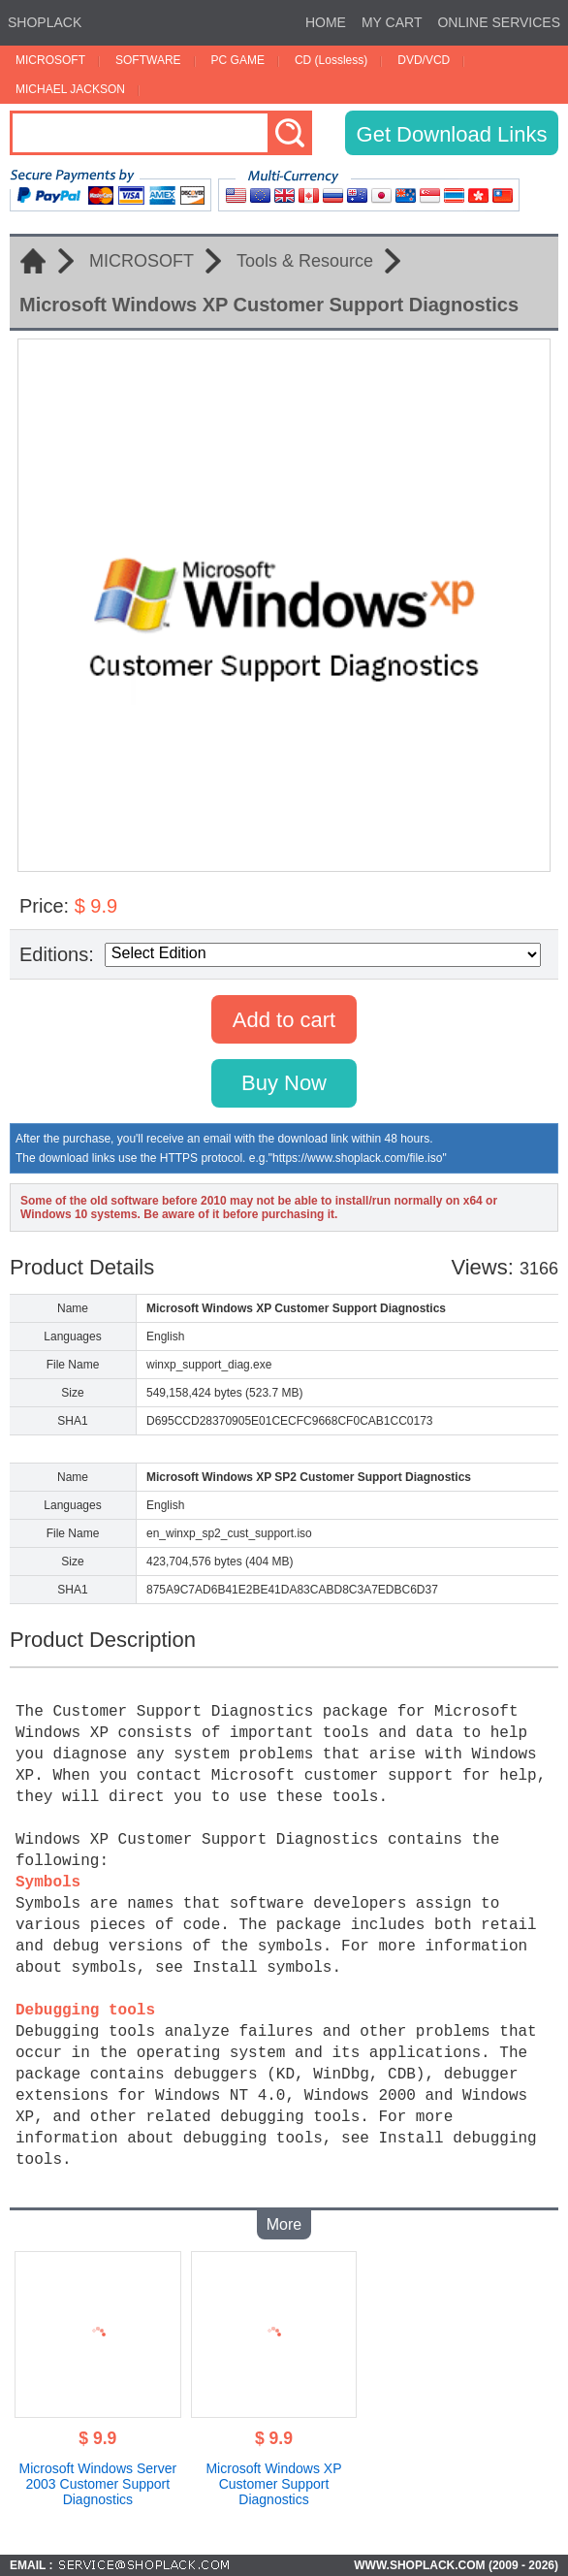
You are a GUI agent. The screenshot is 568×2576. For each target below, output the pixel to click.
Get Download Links (452, 134)
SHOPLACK (44, 22)
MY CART (392, 22)
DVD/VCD (423, 60)
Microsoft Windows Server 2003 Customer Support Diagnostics (98, 2484)
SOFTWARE (148, 60)
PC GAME (238, 60)
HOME (325, 22)
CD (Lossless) (331, 60)
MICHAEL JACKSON (70, 89)
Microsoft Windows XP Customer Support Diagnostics (273, 2484)
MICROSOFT (50, 60)
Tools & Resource (305, 261)
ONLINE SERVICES (498, 22)
